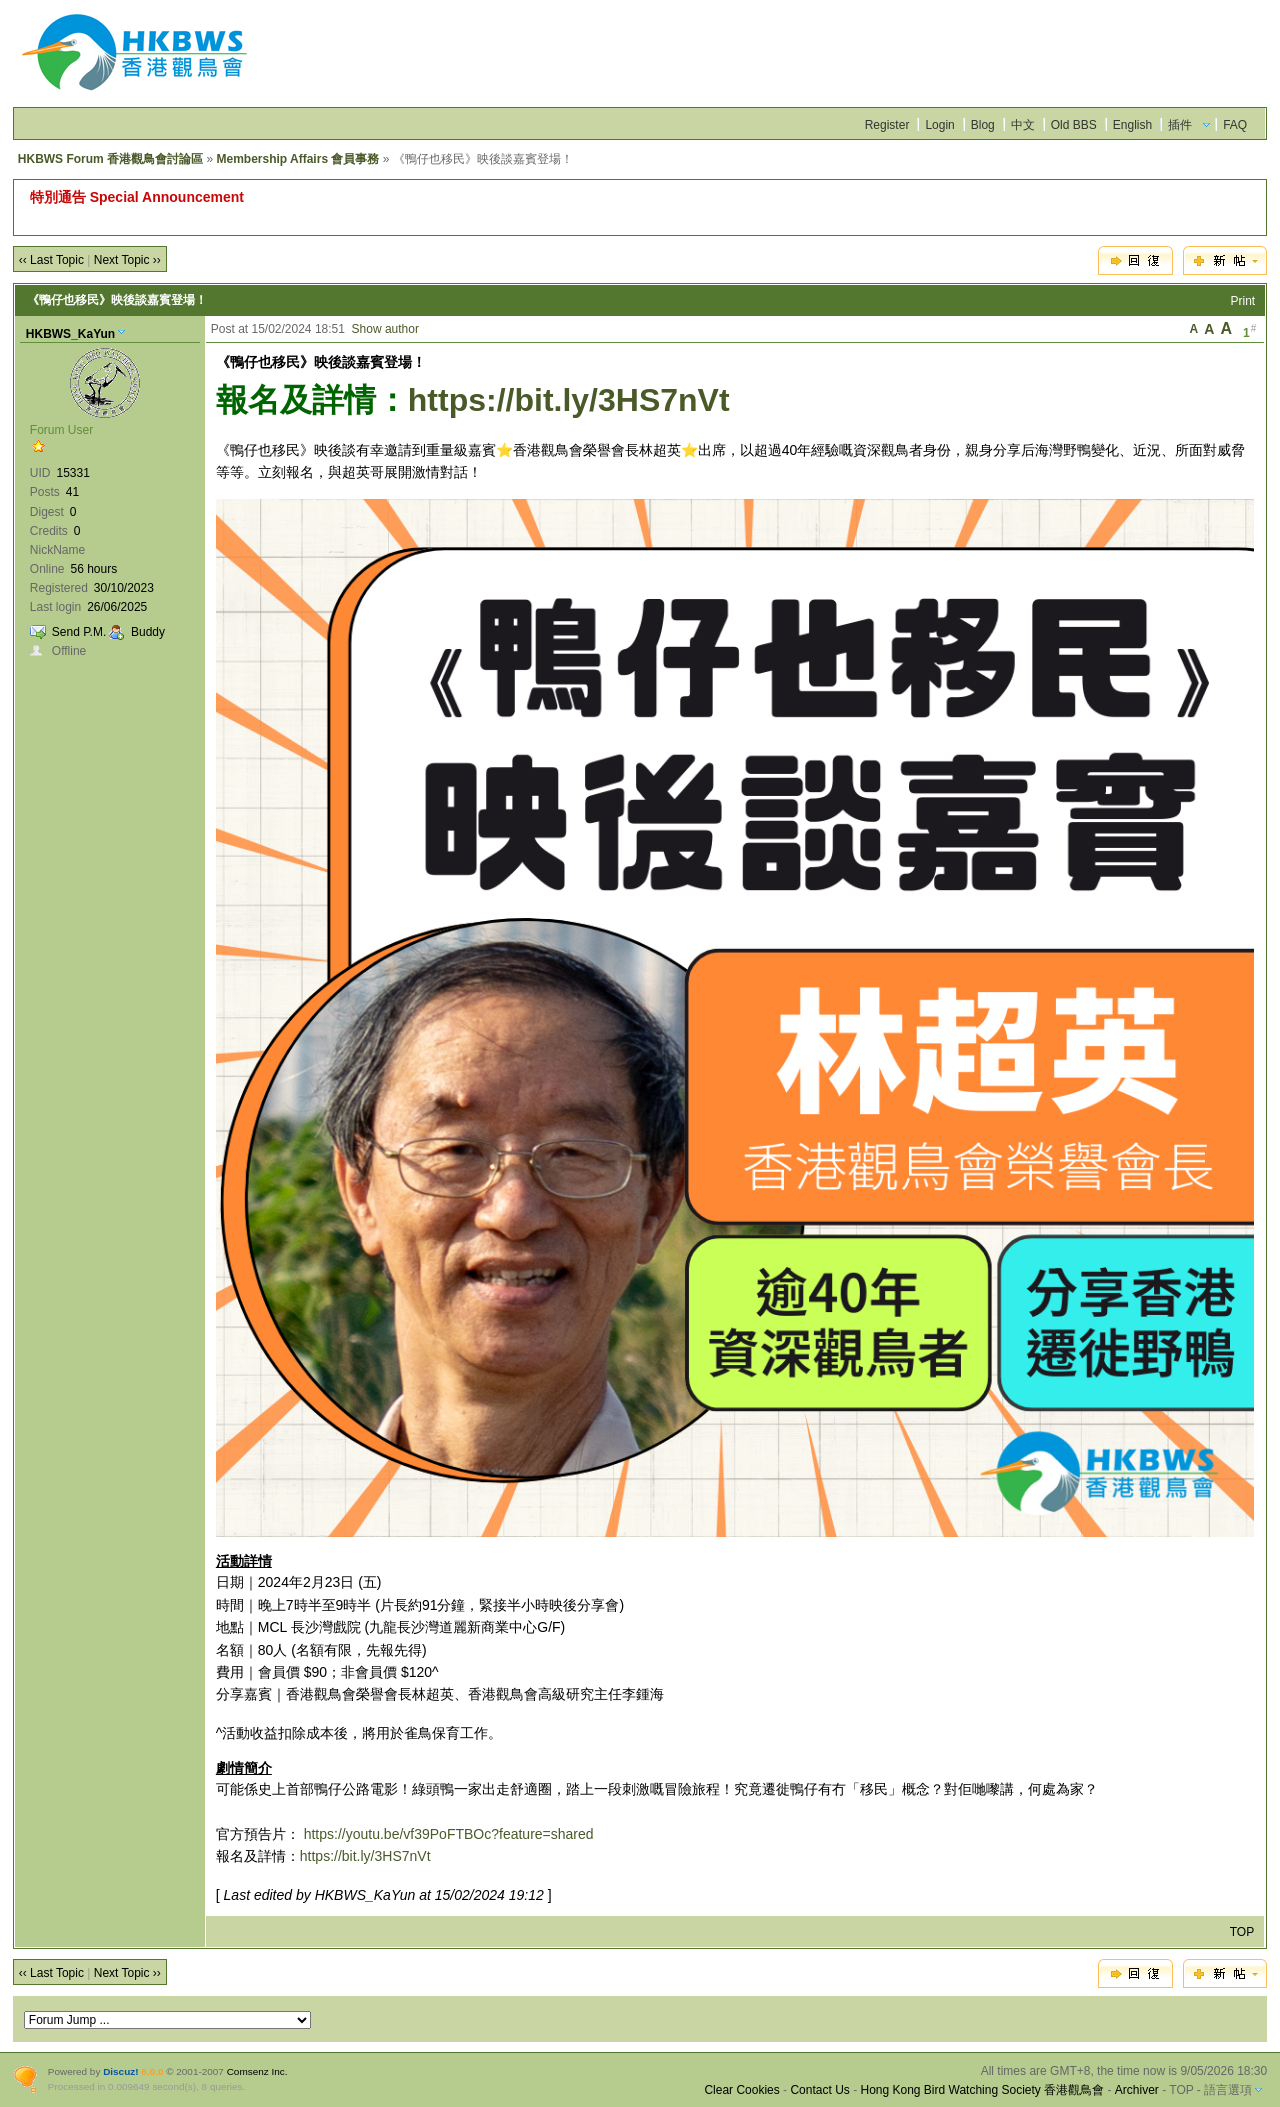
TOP (1242, 1932)
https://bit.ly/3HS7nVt (569, 400)
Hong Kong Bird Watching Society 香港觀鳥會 (982, 2090)
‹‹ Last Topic (51, 260)
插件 (1180, 125)
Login (939, 125)
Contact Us (819, 2090)
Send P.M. (79, 632)
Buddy (148, 632)
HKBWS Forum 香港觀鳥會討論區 (110, 159)
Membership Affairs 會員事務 (297, 159)
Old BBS (1074, 125)
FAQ (1235, 125)
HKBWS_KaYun (70, 334)
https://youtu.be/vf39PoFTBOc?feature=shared (449, 1834)
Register (887, 125)
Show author (385, 329)
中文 (1023, 125)
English (1132, 125)
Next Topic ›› (127, 260)
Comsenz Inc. (257, 2071)
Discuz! (120, 2071)
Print (1243, 301)
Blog (983, 125)
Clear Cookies (741, 2090)
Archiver (1137, 2090)
